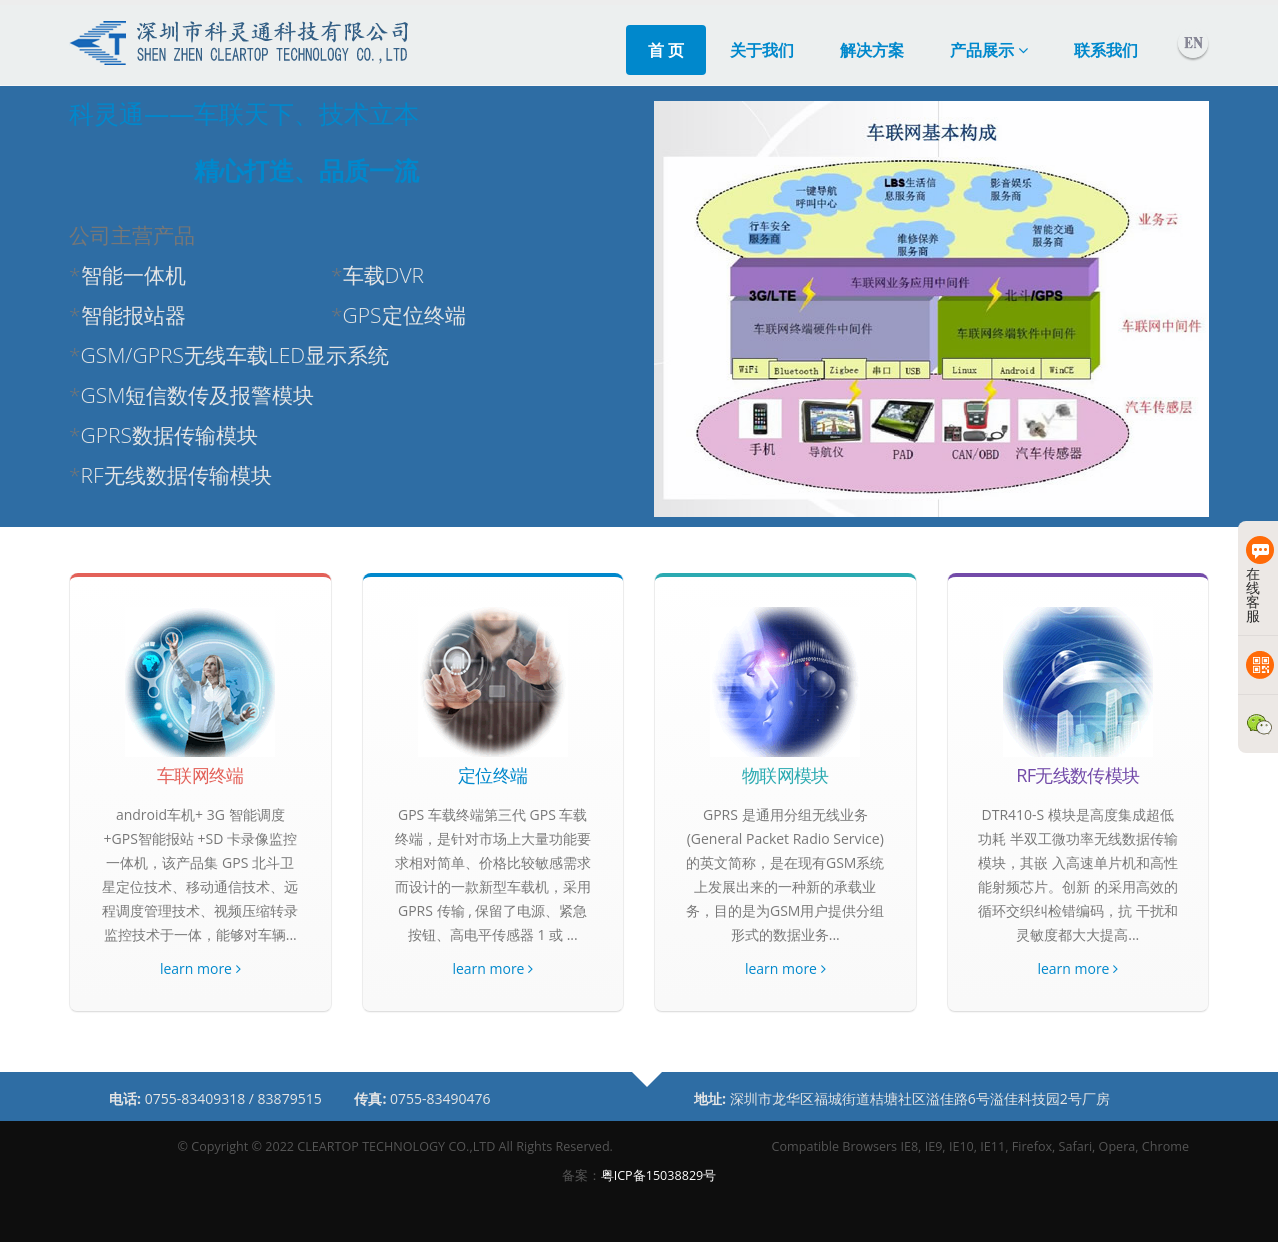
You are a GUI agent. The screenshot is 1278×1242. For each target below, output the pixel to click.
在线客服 (1256, 580)
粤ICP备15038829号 (659, 1175)
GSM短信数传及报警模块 (198, 395)
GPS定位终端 (404, 315)
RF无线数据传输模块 (176, 475)
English (1193, 43)
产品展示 (989, 50)
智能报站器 (133, 315)
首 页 (666, 50)
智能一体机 (133, 275)
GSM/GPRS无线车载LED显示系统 (235, 355)
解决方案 (872, 50)
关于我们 (762, 50)
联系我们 (1106, 50)
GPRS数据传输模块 (169, 435)
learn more (200, 968)
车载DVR (383, 275)
